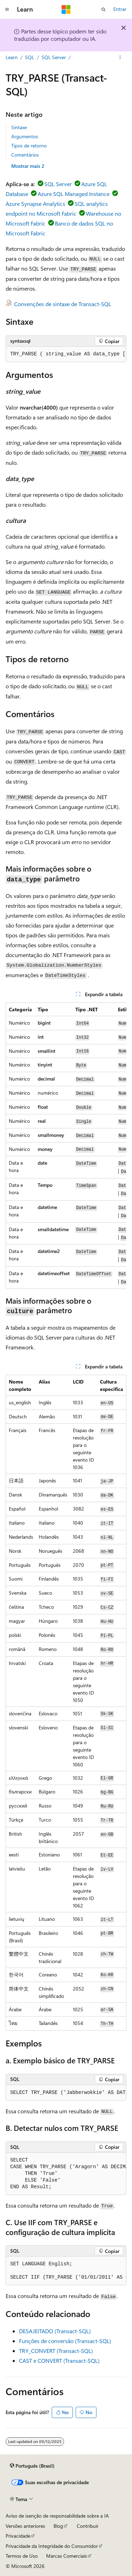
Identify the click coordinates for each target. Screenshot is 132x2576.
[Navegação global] (7, 9)
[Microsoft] (66, 9)
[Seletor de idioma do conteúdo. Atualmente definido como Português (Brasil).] (32, 2465)
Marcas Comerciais (66, 2555)
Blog (58, 2526)
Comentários (25, 154)
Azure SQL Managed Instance (73, 193)
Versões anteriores (25, 2526)
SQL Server (54, 57)
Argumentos (24, 136)
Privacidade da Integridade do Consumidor (52, 2546)
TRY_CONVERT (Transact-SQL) (56, 2350)
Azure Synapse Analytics (35, 203)
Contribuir (88, 2526)
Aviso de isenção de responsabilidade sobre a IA (57, 2515)
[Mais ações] (120, 57)
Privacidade (18, 2535)
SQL (29, 57)
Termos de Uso (22, 2555)
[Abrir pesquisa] (103, 9)
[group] (66, 354)
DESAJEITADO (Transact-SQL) (55, 2331)
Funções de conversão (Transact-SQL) (65, 2340)
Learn (12, 57)
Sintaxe (19, 127)
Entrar (119, 9)
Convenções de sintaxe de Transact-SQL (62, 304)
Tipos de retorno (29, 145)
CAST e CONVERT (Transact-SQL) (59, 2360)
